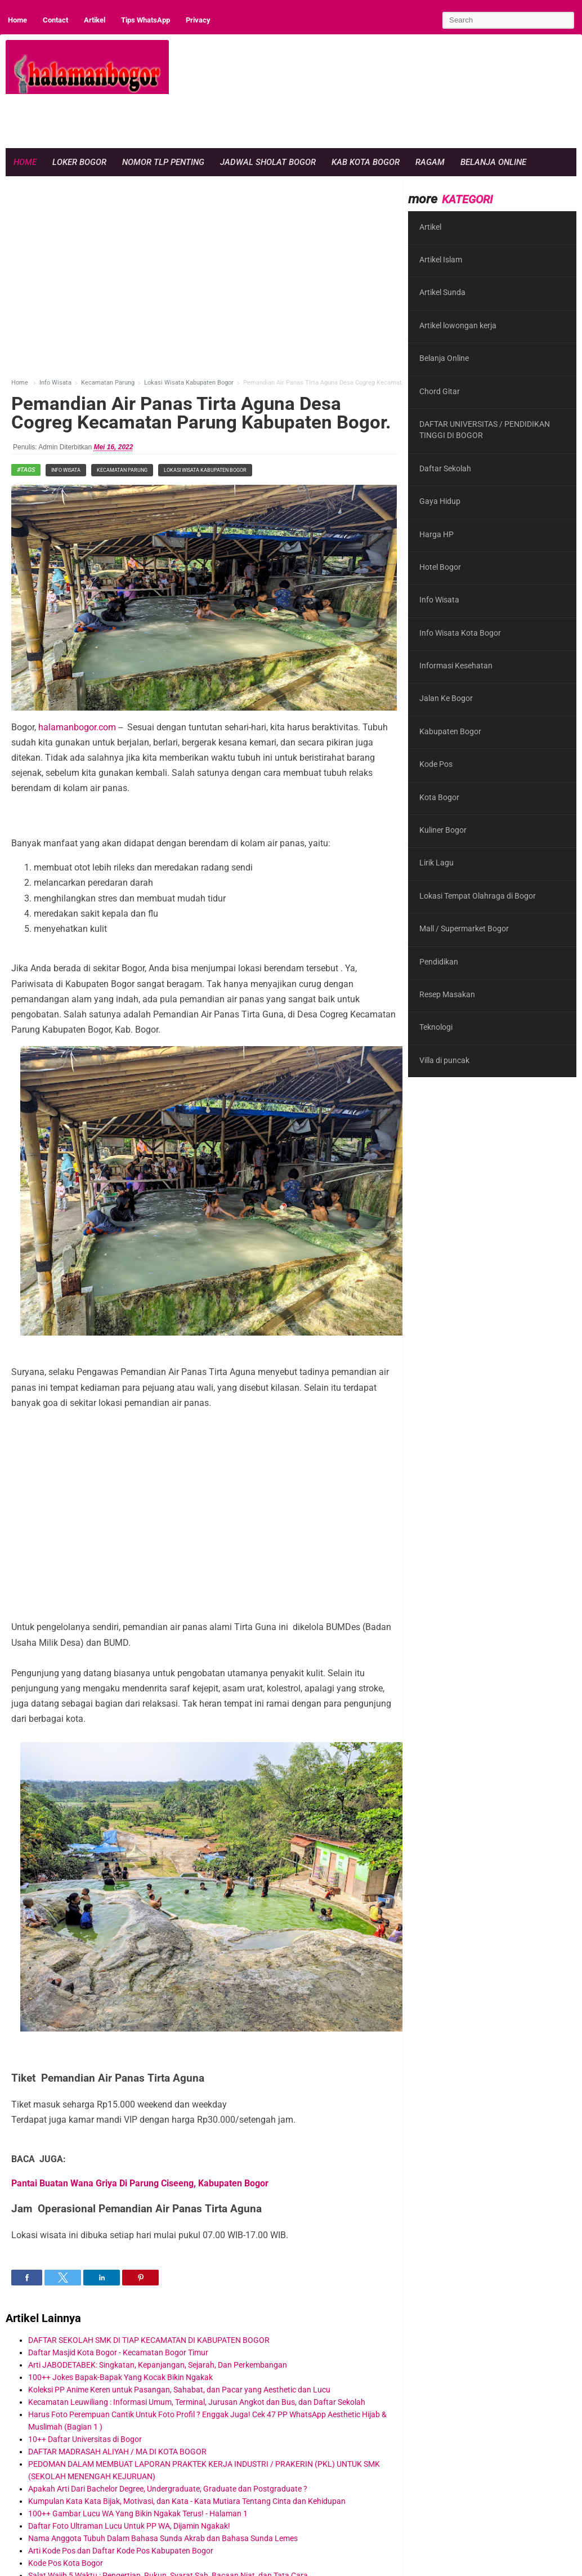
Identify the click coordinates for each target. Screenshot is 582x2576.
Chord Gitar (439, 391)
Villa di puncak (444, 1060)
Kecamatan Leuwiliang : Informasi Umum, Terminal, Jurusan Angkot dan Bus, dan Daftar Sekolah (196, 2402)
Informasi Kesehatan (456, 665)
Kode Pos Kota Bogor (65, 2563)
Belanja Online (493, 162)
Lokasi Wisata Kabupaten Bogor (205, 470)
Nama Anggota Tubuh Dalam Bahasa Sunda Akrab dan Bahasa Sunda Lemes (163, 2538)
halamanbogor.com (77, 727)
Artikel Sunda (442, 292)
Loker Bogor (79, 162)
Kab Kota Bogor (366, 162)
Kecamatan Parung (122, 470)
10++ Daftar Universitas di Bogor (85, 2439)
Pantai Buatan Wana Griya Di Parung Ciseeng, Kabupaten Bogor (139, 2183)
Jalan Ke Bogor (446, 698)
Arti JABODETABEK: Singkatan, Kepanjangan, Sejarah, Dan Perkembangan (157, 2364)
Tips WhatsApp (145, 20)
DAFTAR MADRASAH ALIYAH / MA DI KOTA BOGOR (117, 2451)
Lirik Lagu (436, 862)
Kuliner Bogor (443, 829)
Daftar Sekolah (445, 468)
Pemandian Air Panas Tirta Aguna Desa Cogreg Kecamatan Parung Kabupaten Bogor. (201, 413)
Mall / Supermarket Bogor (464, 928)
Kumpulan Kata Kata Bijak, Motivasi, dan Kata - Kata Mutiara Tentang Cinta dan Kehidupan (187, 2501)
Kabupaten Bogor (450, 731)
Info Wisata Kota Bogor (460, 632)
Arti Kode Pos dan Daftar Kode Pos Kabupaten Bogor (120, 2550)
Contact (55, 20)
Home (17, 20)
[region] (371, 119)
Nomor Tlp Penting (163, 162)
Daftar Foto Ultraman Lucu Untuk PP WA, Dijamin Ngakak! (129, 2525)
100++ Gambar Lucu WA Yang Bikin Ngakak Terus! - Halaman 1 (138, 2513)
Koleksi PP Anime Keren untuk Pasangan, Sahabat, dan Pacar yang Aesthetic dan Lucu (179, 2389)
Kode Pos (436, 764)
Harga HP (436, 534)
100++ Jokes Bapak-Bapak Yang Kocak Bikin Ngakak (120, 2377)
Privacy (198, 20)
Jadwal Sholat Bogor (268, 162)
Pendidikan (438, 961)
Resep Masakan (447, 994)
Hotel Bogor (440, 567)
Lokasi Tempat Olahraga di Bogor (477, 895)
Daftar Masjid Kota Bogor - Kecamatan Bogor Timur (118, 2352)
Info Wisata (65, 470)
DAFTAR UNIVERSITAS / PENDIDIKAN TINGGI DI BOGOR (484, 429)
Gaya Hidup (439, 501)
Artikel (94, 20)
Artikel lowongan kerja (457, 325)
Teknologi (436, 1027)
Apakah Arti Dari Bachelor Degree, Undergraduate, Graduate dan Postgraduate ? (167, 2488)
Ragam (430, 162)
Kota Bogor (439, 797)
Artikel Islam (440, 259)
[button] (26, 2277)
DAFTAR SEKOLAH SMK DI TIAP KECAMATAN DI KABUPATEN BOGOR (149, 2340)
